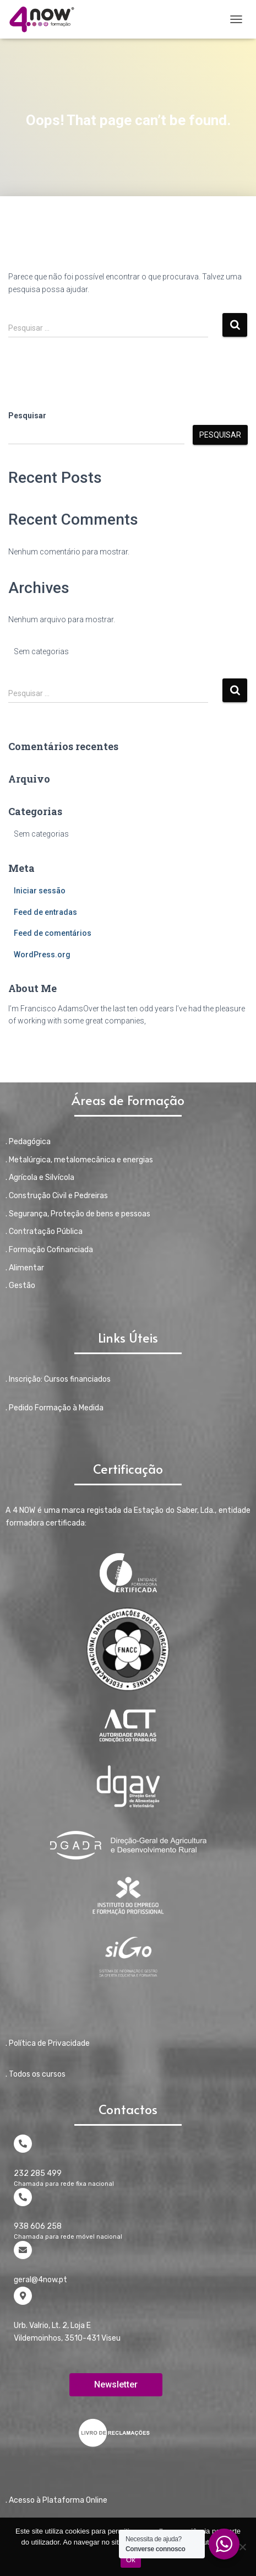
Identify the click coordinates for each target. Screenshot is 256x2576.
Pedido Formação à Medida (56, 1408)
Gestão (22, 1285)
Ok (130, 2560)
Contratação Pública (46, 1231)
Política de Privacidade (49, 2043)
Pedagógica (30, 1141)
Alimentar (26, 1268)
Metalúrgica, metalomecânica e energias (81, 1160)
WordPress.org (42, 954)
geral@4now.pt (40, 2279)
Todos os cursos (37, 2074)
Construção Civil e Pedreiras (58, 1195)
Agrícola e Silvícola (41, 1177)
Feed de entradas (45, 912)
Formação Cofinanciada (51, 1249)
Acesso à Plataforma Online (58, 2500)
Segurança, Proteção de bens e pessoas (79, 1214)
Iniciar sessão (40, 890)
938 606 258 (38, 2226)
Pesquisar (27, 415)
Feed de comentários (52, 933)
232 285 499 (38, 2173)
